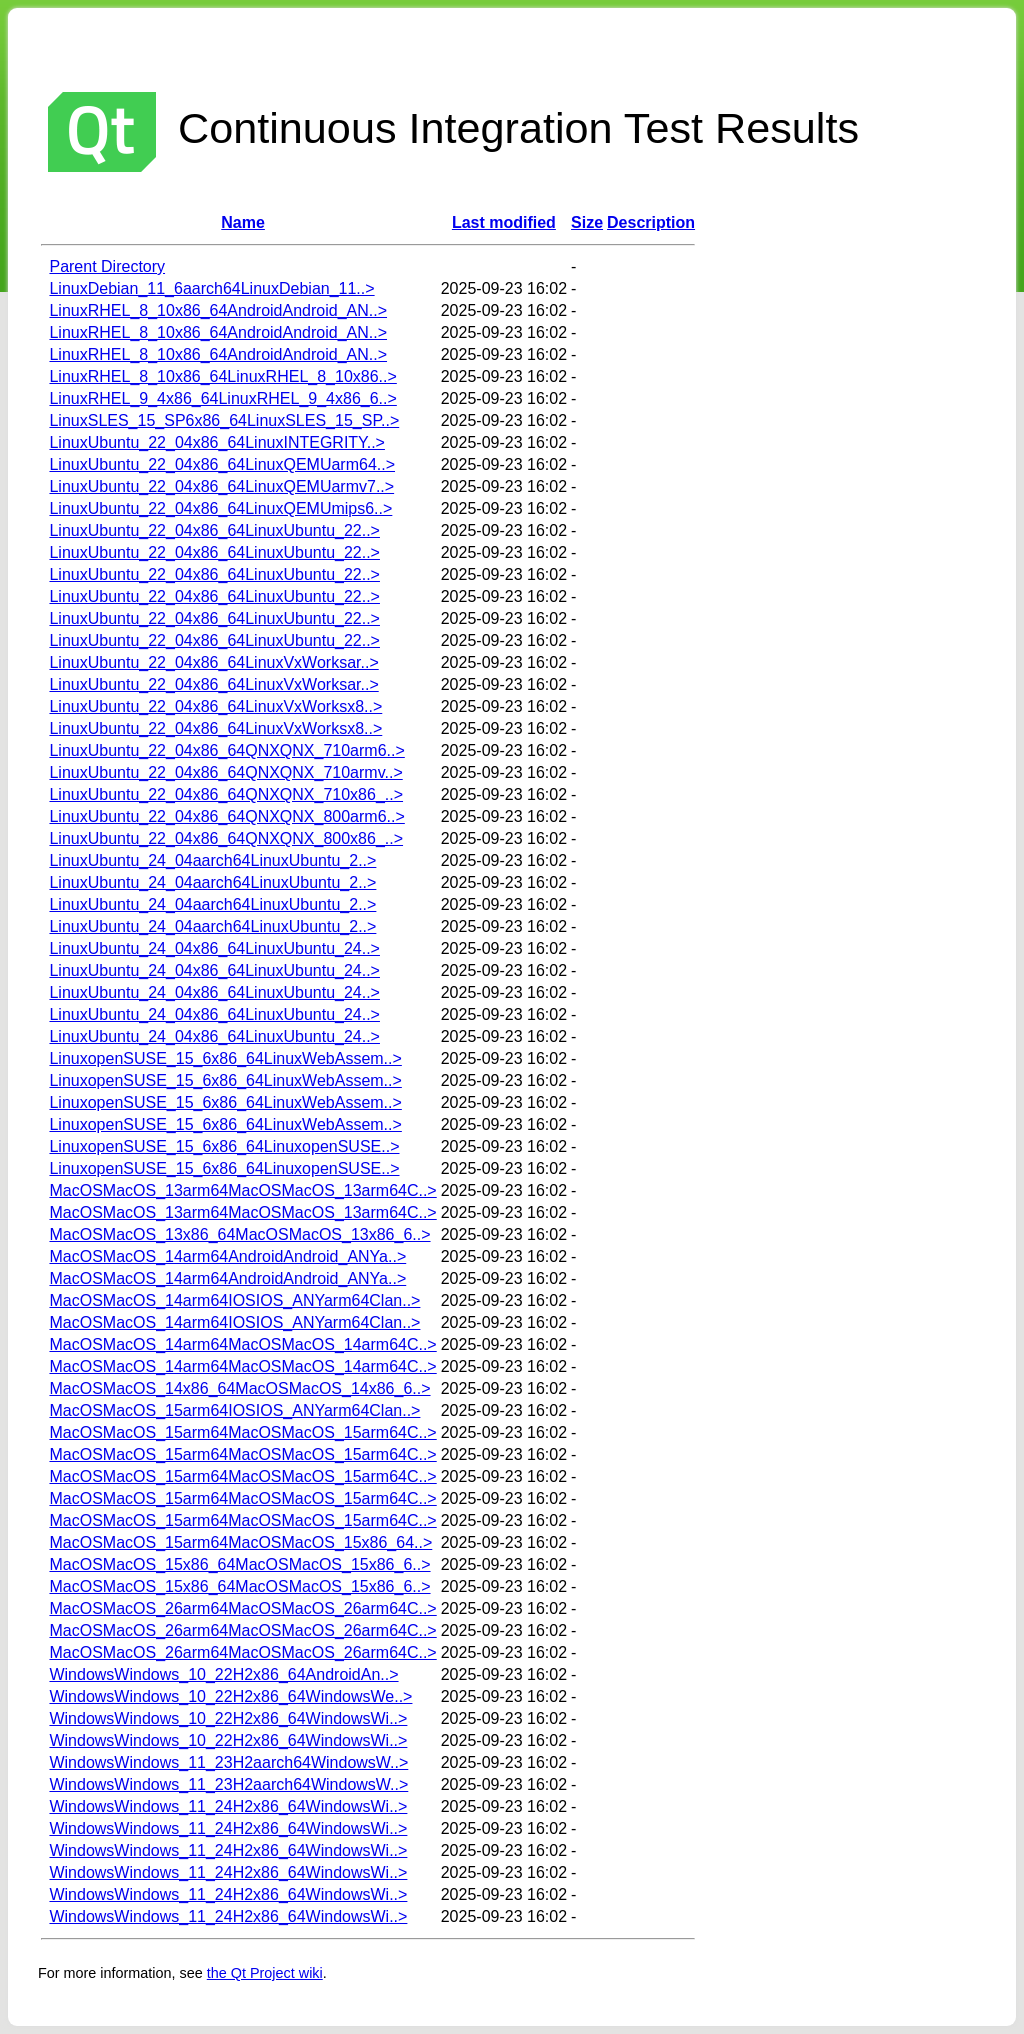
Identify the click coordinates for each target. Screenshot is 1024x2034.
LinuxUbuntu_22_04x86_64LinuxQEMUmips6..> (220, 508)
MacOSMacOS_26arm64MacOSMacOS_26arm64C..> (242, 1608)
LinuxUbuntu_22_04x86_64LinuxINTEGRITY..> (216, 442)
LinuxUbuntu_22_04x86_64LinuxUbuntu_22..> (214, 530)
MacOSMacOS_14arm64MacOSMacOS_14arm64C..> (242, 1344)
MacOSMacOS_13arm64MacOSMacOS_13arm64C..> (242, 1190)
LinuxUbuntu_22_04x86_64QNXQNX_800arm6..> (226, 816)
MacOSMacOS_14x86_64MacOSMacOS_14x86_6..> (239, 1388)
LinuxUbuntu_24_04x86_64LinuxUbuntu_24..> (214, 948)
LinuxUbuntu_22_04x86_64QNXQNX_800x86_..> (226, 838)
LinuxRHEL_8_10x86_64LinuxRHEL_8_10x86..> (222, 376)
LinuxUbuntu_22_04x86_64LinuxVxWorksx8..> (215, 706)
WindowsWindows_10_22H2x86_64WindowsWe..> (230, 1696)
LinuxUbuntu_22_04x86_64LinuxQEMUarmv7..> (221, 486)
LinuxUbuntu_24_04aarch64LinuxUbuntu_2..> (212, 860)
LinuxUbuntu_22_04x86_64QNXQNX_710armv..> (225, 772)
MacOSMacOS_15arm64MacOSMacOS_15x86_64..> (240, 1542)
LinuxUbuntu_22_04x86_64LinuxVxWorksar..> (213, 662)
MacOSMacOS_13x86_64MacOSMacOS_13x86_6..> (239, 1234)
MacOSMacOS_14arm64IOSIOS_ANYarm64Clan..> (234, 1300)
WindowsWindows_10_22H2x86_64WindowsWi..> (228, 1718)
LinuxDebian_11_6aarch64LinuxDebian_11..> (211, 288)
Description (651, 222)
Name (243, 222)
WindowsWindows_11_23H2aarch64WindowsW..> (228, 1762)
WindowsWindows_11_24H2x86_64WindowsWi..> (228, 1806)
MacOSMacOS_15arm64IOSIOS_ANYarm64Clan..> (234, 1410)
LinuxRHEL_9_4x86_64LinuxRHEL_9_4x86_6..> (222, 398)
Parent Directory (107, 266)
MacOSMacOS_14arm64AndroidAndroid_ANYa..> (227, 1256)
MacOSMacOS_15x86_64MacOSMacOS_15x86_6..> (239, 1564)
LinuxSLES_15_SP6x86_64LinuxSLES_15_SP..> (224, 420)
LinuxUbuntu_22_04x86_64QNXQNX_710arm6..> (226, 750)
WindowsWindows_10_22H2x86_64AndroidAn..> (223, 1674)
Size (587, 222)
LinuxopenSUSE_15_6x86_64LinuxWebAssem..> (225, 1058)
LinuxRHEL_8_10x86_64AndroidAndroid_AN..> (218, 310)
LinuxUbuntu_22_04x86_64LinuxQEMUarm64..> (222, 464)
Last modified (504, 222)
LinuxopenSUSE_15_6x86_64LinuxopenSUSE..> (224, 1146)
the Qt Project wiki (265, 1973)
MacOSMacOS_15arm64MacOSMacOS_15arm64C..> (242, 1432)
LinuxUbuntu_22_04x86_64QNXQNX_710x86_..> (226, 794)
